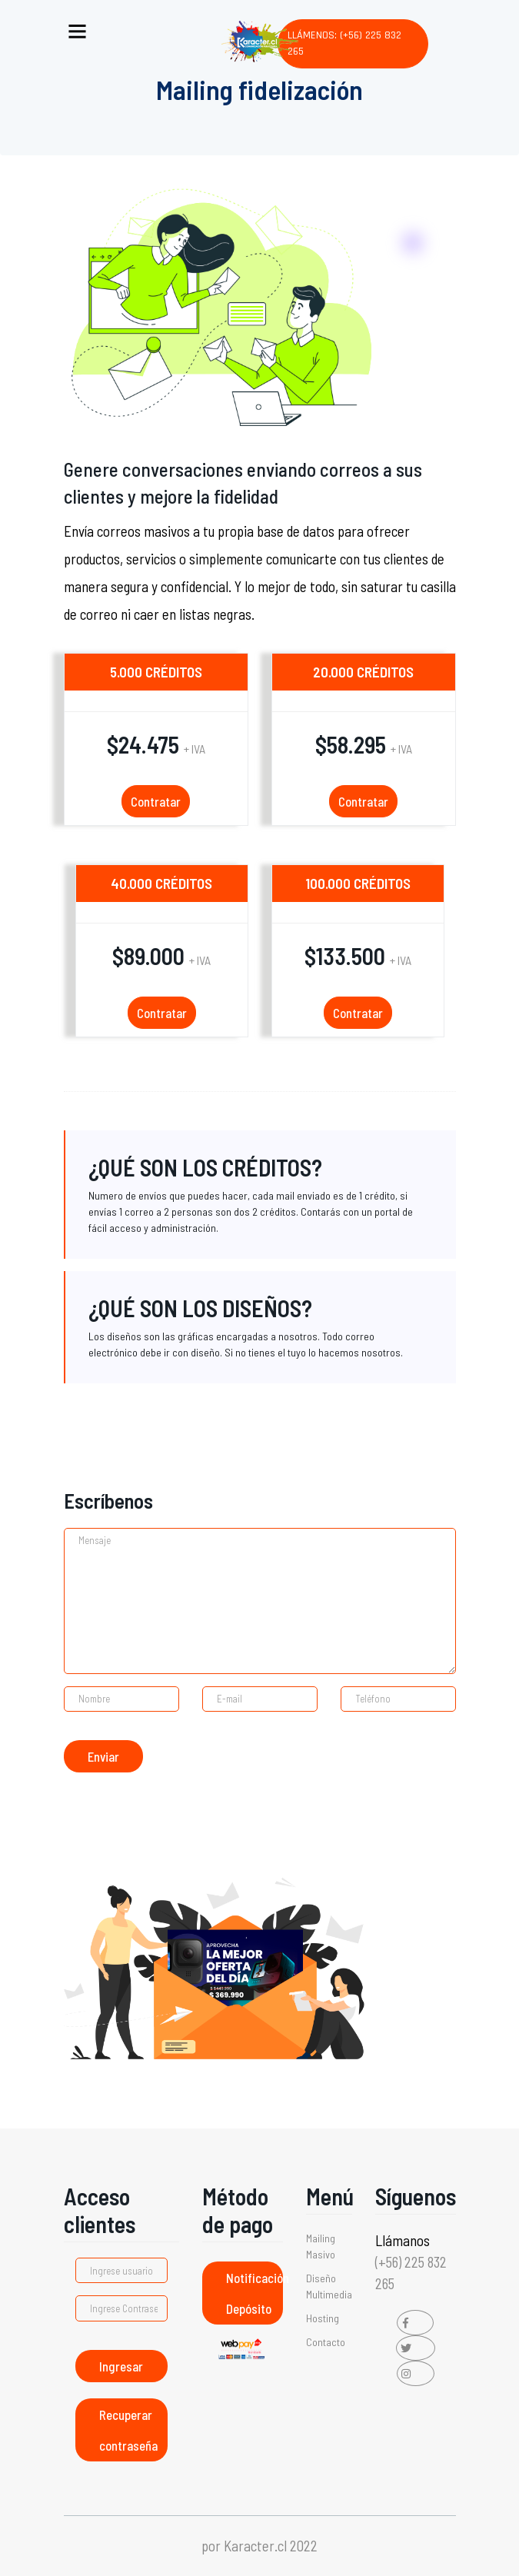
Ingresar (121, 2366)
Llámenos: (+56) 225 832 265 (344, 43)
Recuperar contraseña (128, 2430)
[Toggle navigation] (76, 28)
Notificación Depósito (254, 2293)
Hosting (322, 2318)
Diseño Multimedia (329, 2286)
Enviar (103, 1756)
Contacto (325, 2341)
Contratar (156, 801)
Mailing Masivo (320, 2246)
